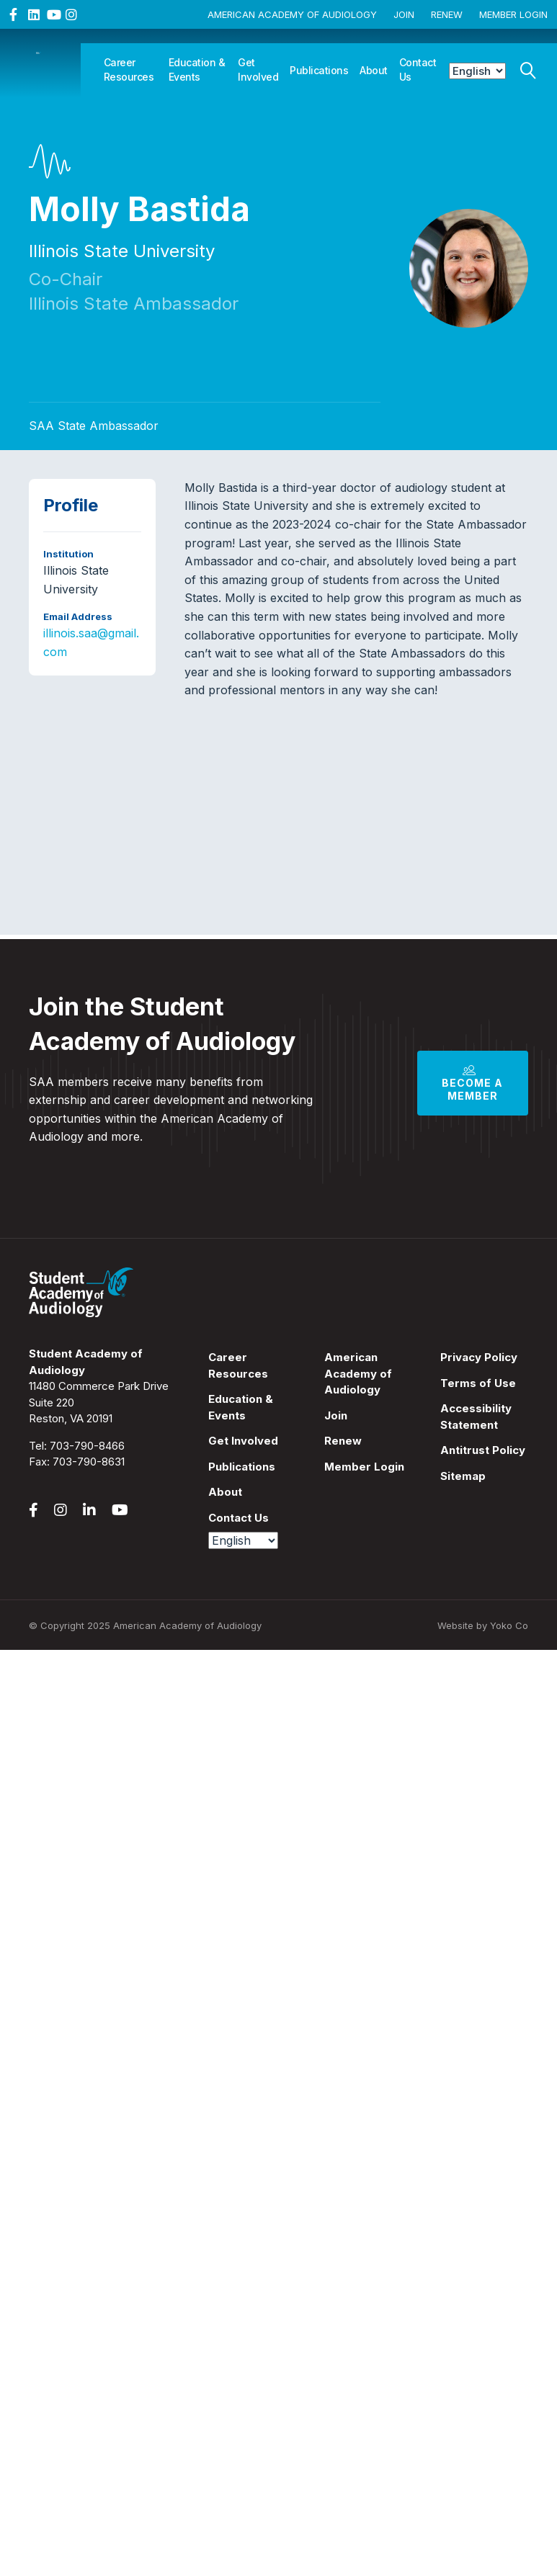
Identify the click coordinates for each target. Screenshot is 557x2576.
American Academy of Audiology (292, 14)
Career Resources (129, 69)
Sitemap (463, 1476)
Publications (319, 70)
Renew (447, 14)
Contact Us (418, 69)
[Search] (528, 67)
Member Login (513, 14)
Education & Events (197, 69)
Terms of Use (478, 1383)
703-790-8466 (87, 1446)
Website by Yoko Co (482, 1625)
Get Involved (258, 69)
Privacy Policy (478, 1357)
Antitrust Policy (482, 1450)
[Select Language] (477, 71)
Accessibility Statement (476, 1416)
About (374, 70)
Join (403, 14)
